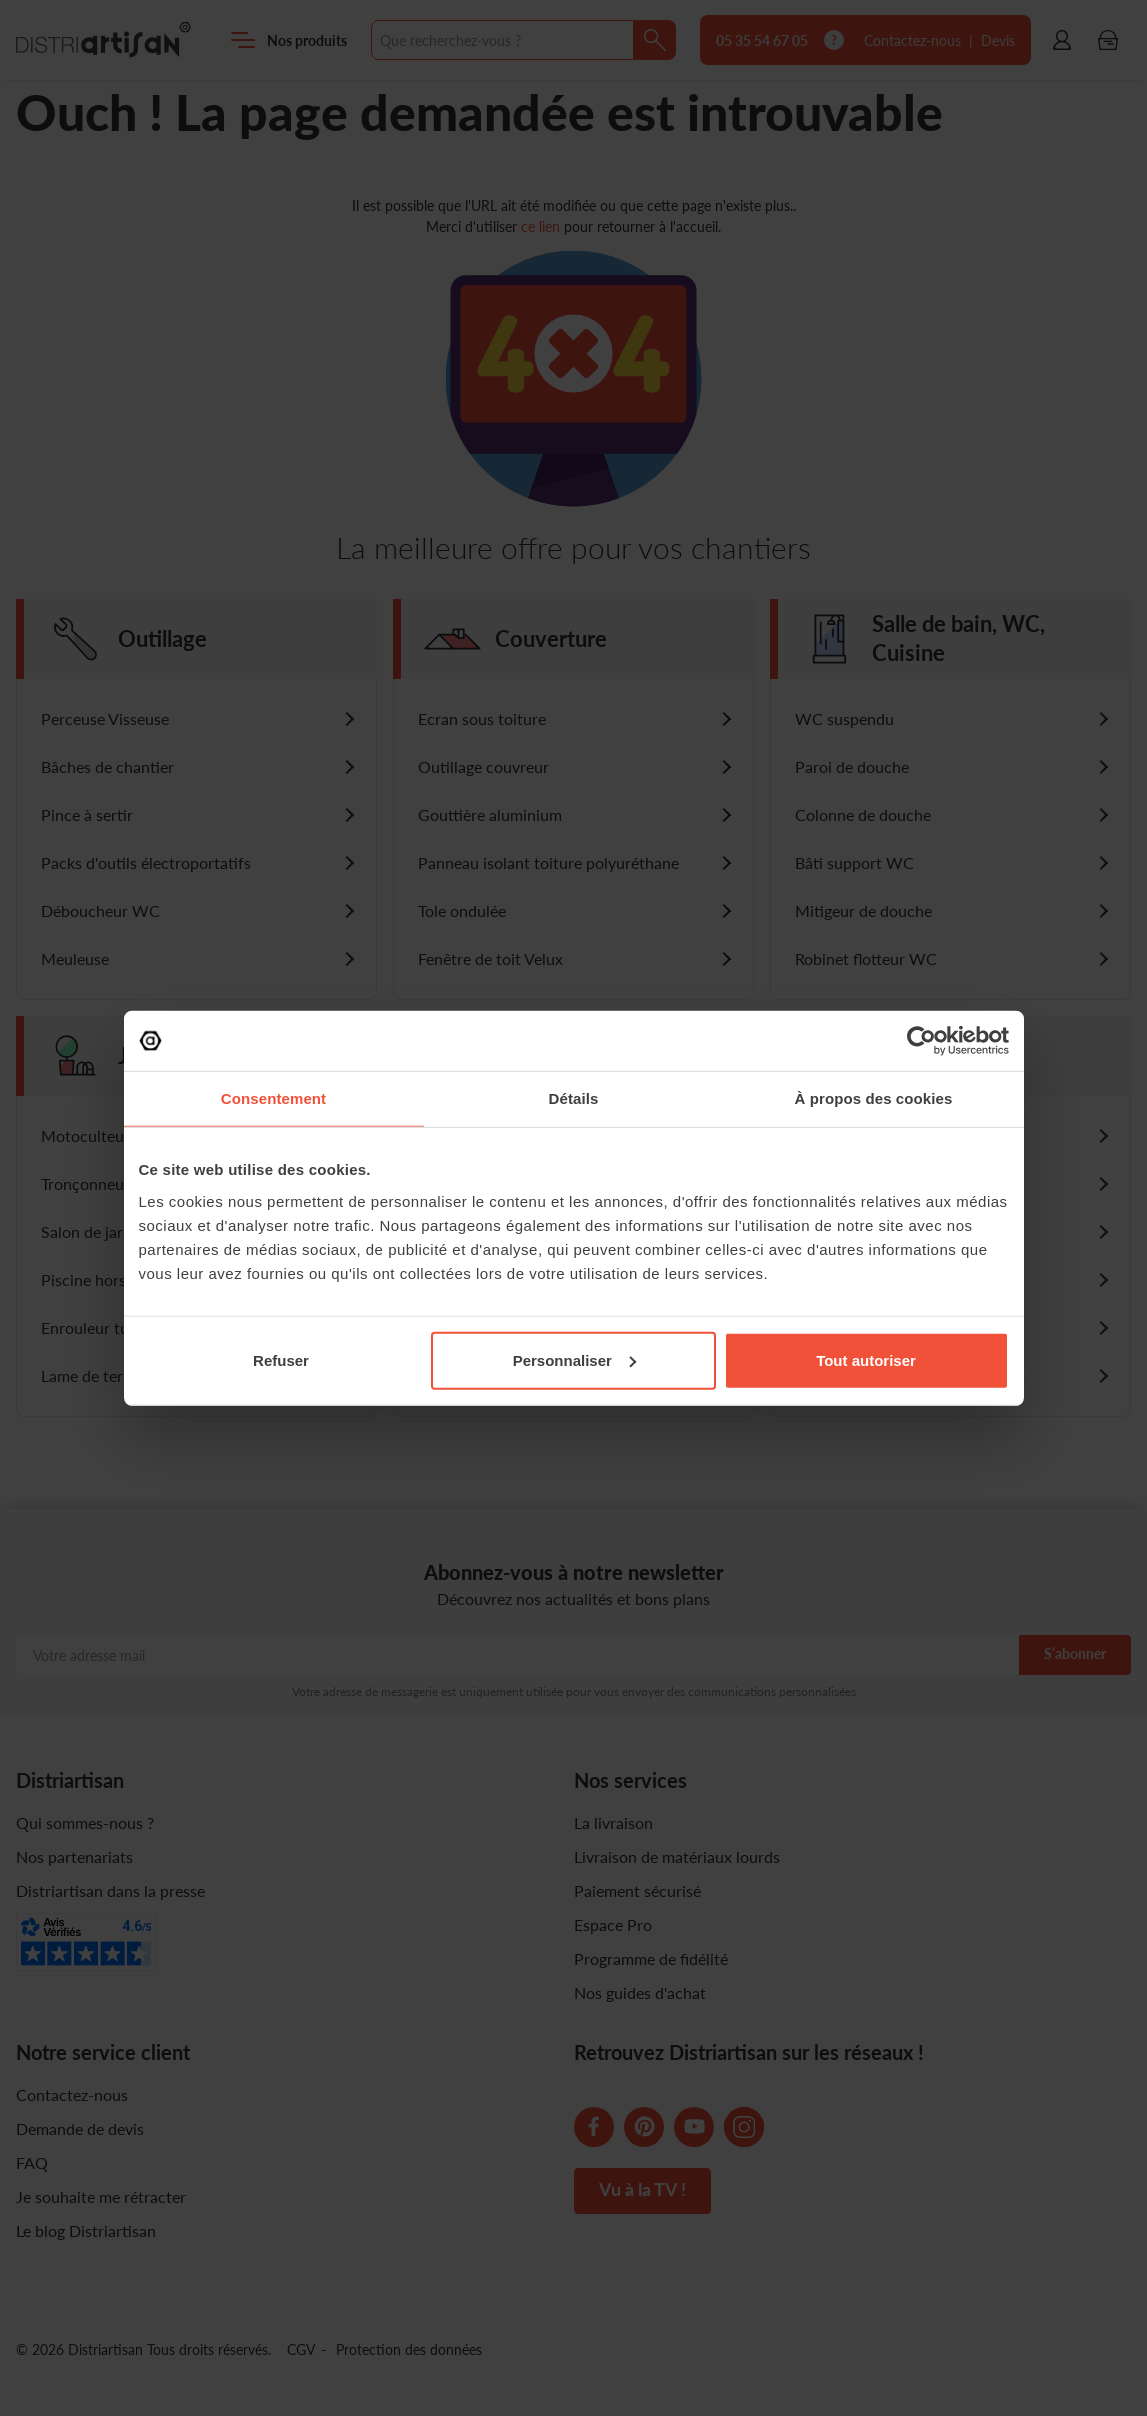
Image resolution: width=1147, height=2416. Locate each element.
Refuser (281, 1359)
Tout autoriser (866, 1359)
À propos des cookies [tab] (874, 1098)
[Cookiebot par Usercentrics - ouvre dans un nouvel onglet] (921, 1041)
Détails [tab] (574, 1098)
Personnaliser (574, 1359)
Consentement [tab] (273, 1098)
